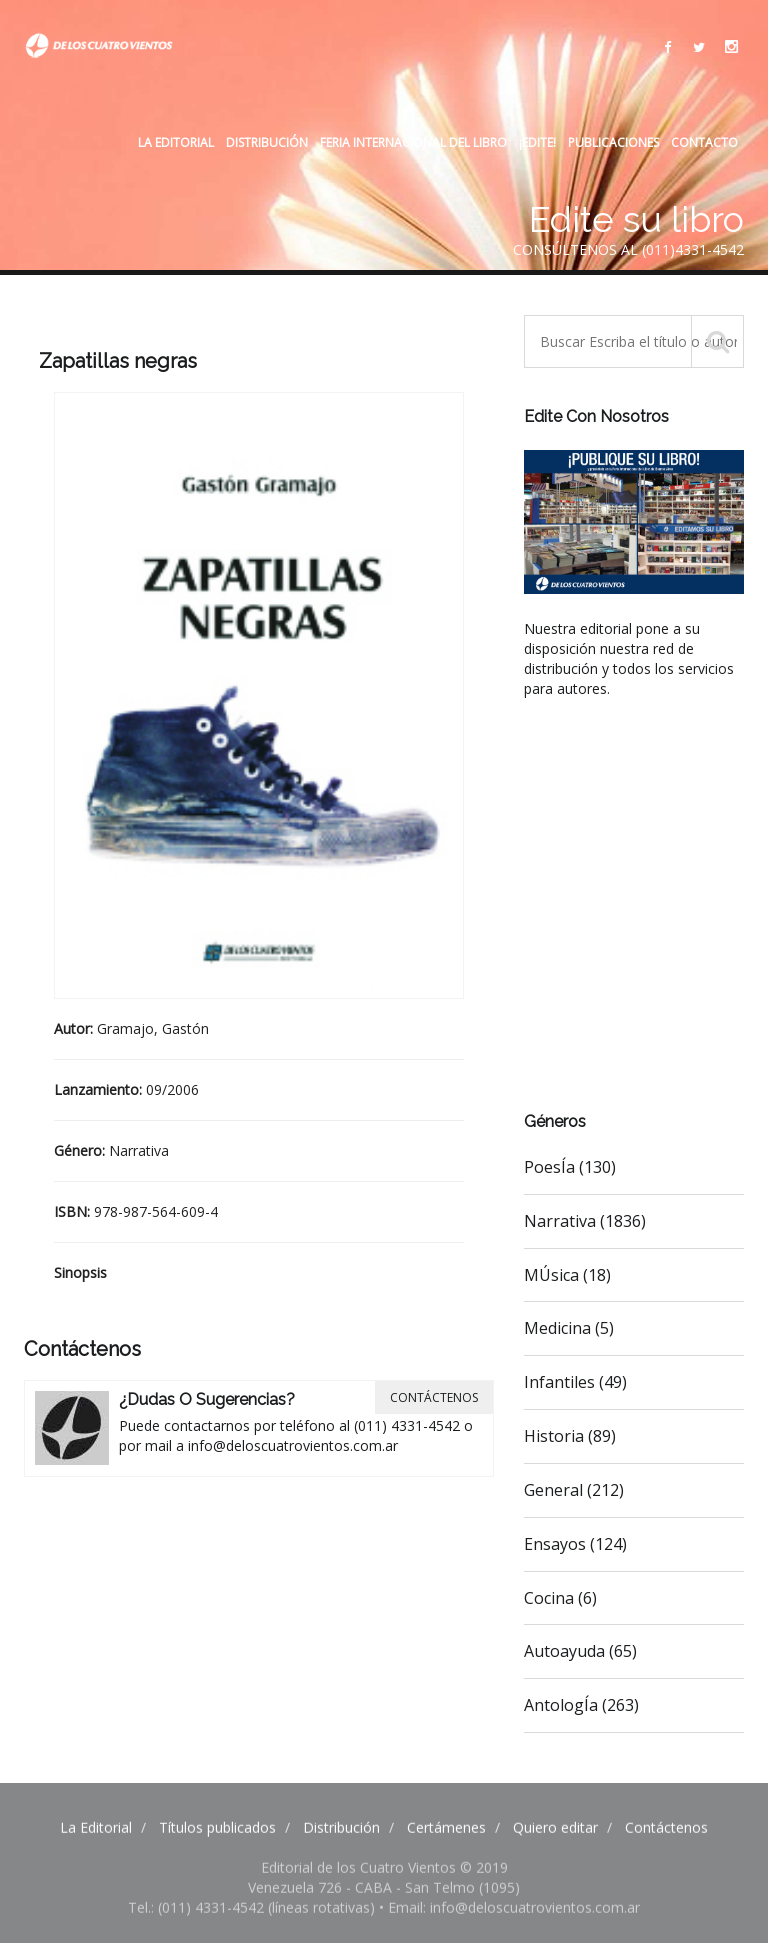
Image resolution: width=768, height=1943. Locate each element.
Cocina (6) (560, 1598)
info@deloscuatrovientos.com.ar (293, 1445)
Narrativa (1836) (585, 1221)
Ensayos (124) (575, 1544)
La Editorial (176, 142)
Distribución (267, 142)
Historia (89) (570, 1436)
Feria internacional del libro (413, 142)
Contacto (704, 142)
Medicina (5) (569, 1328)
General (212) (574, 1490)
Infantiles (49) (575, 1382)
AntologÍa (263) (581, 1705)
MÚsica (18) (567, 1275)
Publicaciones (613, 142)
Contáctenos (434, 1397)
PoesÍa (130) (570, 1167)
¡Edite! (537, 142)
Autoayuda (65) (580, 1651)
